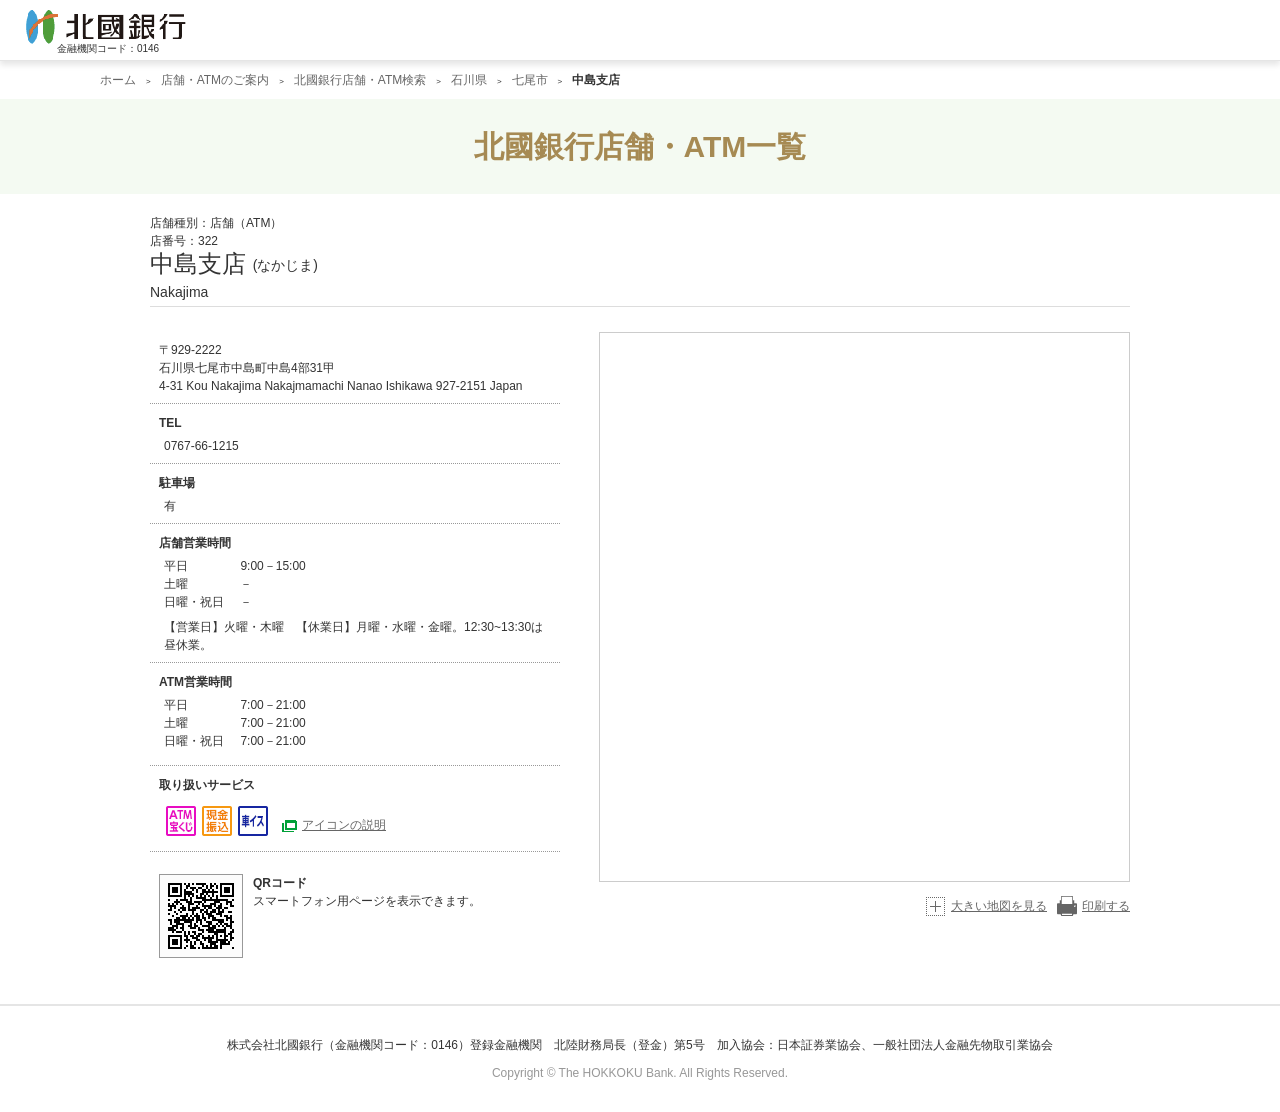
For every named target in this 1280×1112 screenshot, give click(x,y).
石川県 (469, 80)
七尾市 (530, 80)
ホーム (118, 80)
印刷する (1106, 906)
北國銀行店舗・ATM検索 (360, 80)
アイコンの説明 (344, 825)
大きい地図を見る (999, 906)
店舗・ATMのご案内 (215, 80)
